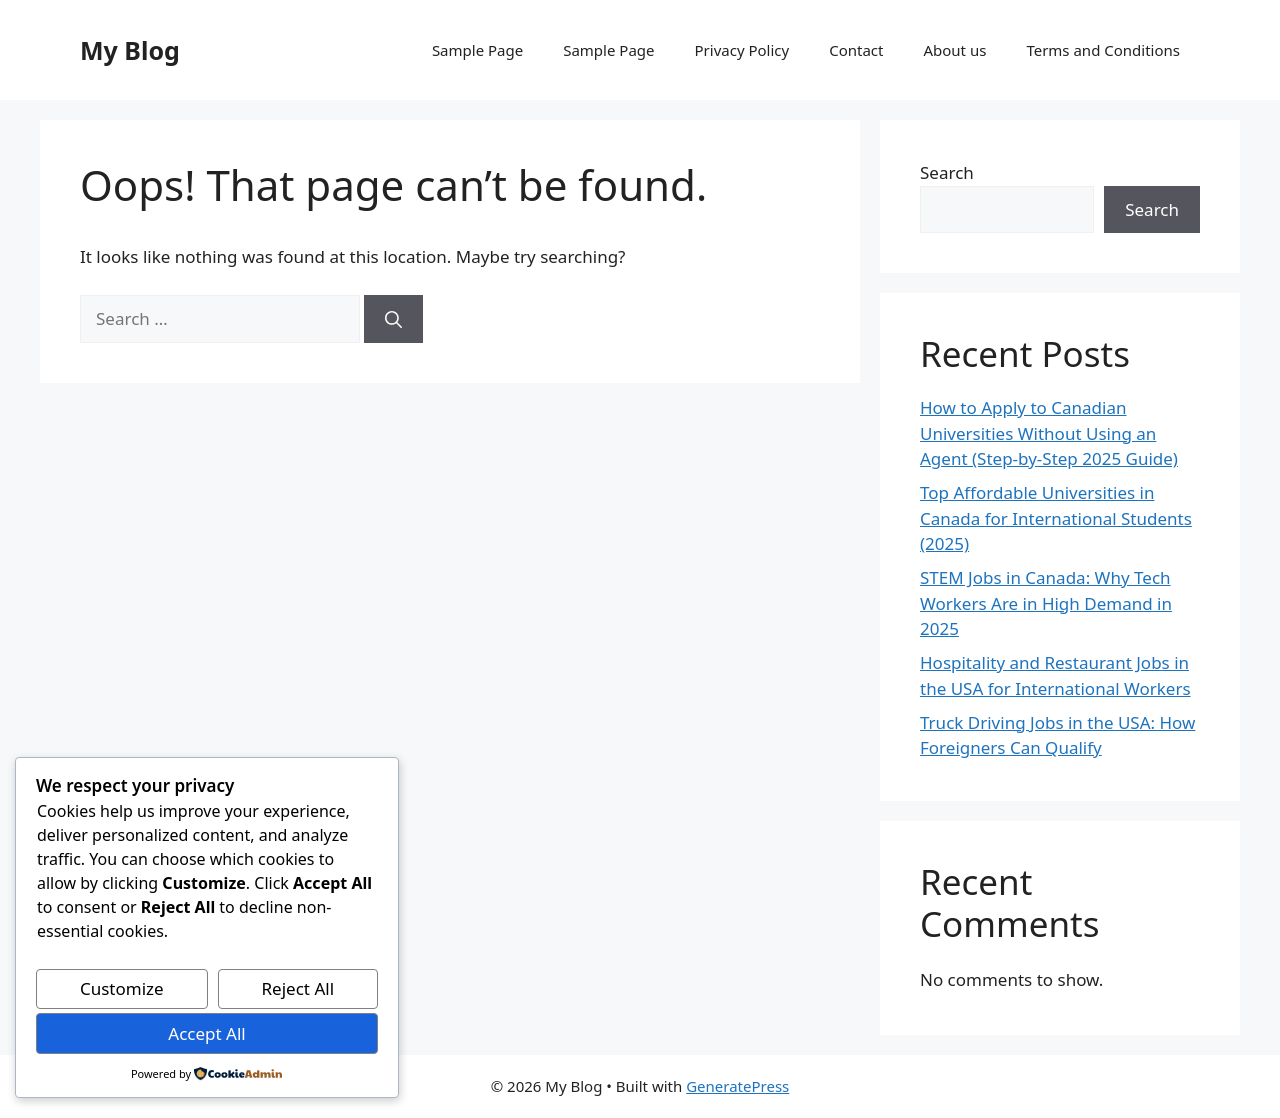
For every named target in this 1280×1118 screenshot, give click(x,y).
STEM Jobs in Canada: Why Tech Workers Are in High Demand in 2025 (1046, 603)
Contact (856, 50)
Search (947, 172)
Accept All (206, 1033)
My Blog (130, 50)
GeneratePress (737, 1086)
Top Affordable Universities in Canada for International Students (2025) (1056, 518)
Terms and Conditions (1103, 50)
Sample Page (477, 50)
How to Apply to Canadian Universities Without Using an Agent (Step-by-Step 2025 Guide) (1049, 433)
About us (954, 50)
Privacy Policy (742, 50)
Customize (122, 988)
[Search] (393, 319)
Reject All (298, 988)
